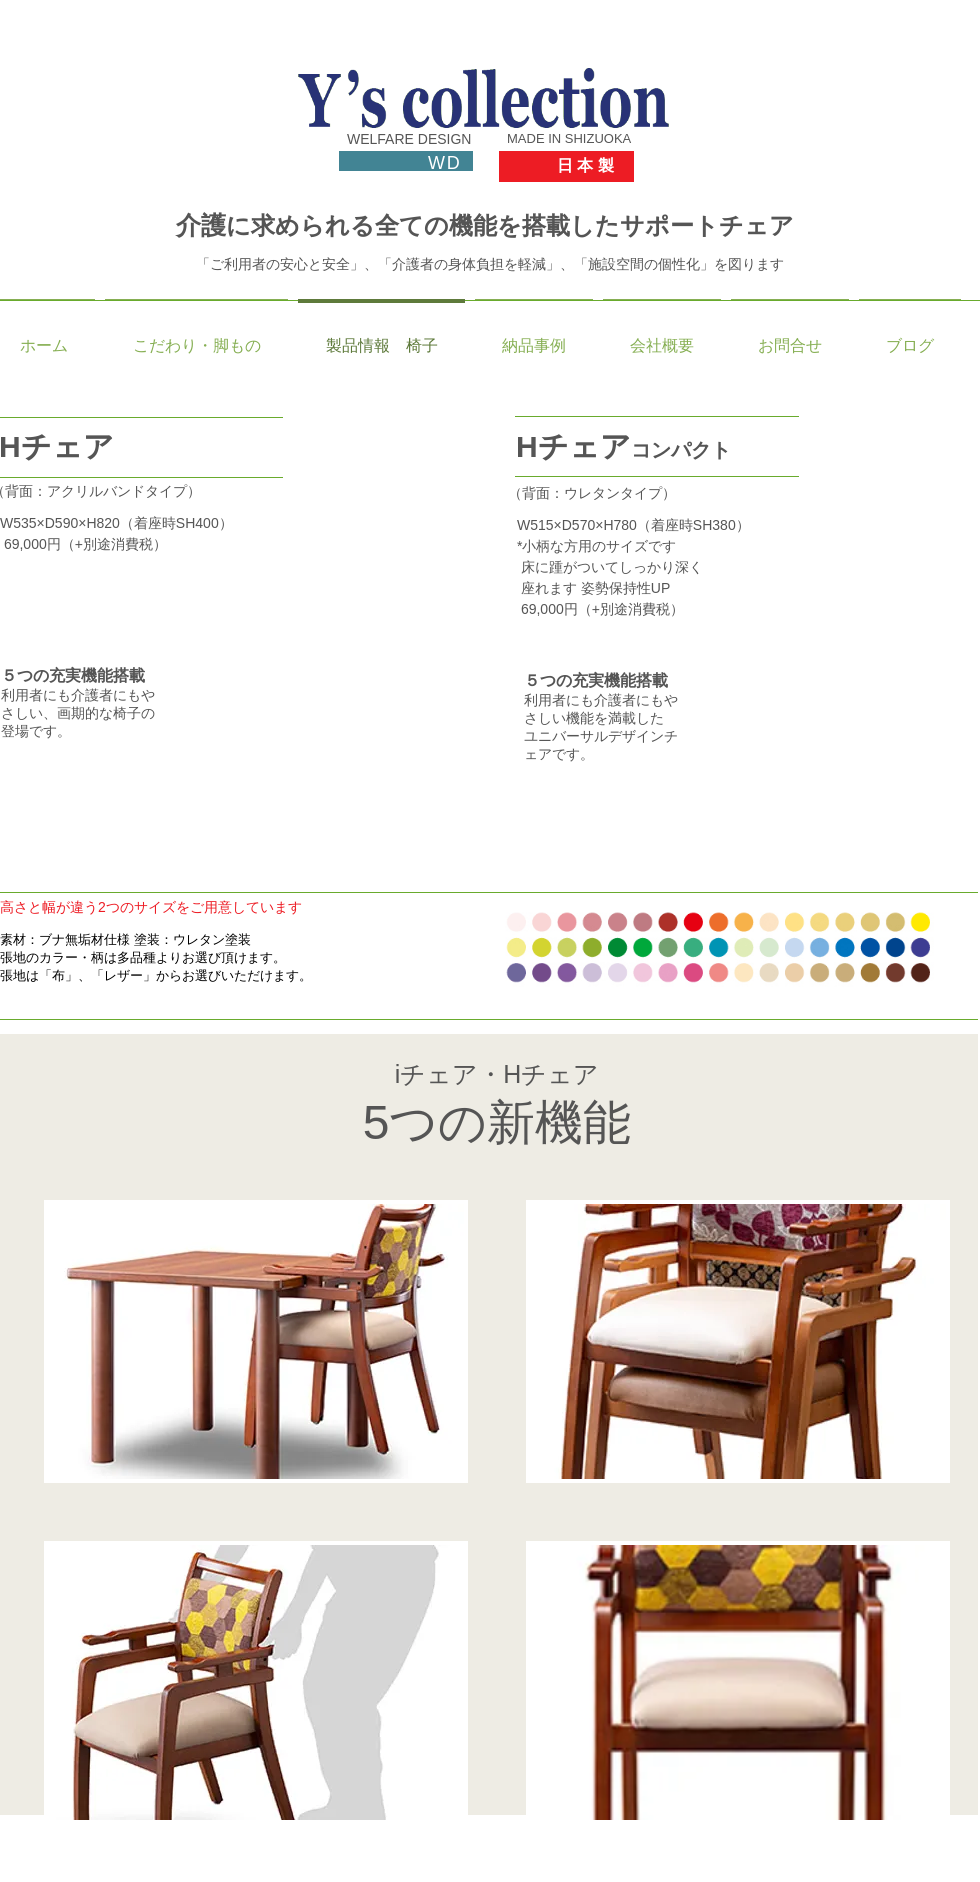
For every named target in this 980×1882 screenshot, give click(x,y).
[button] (308, 666)
